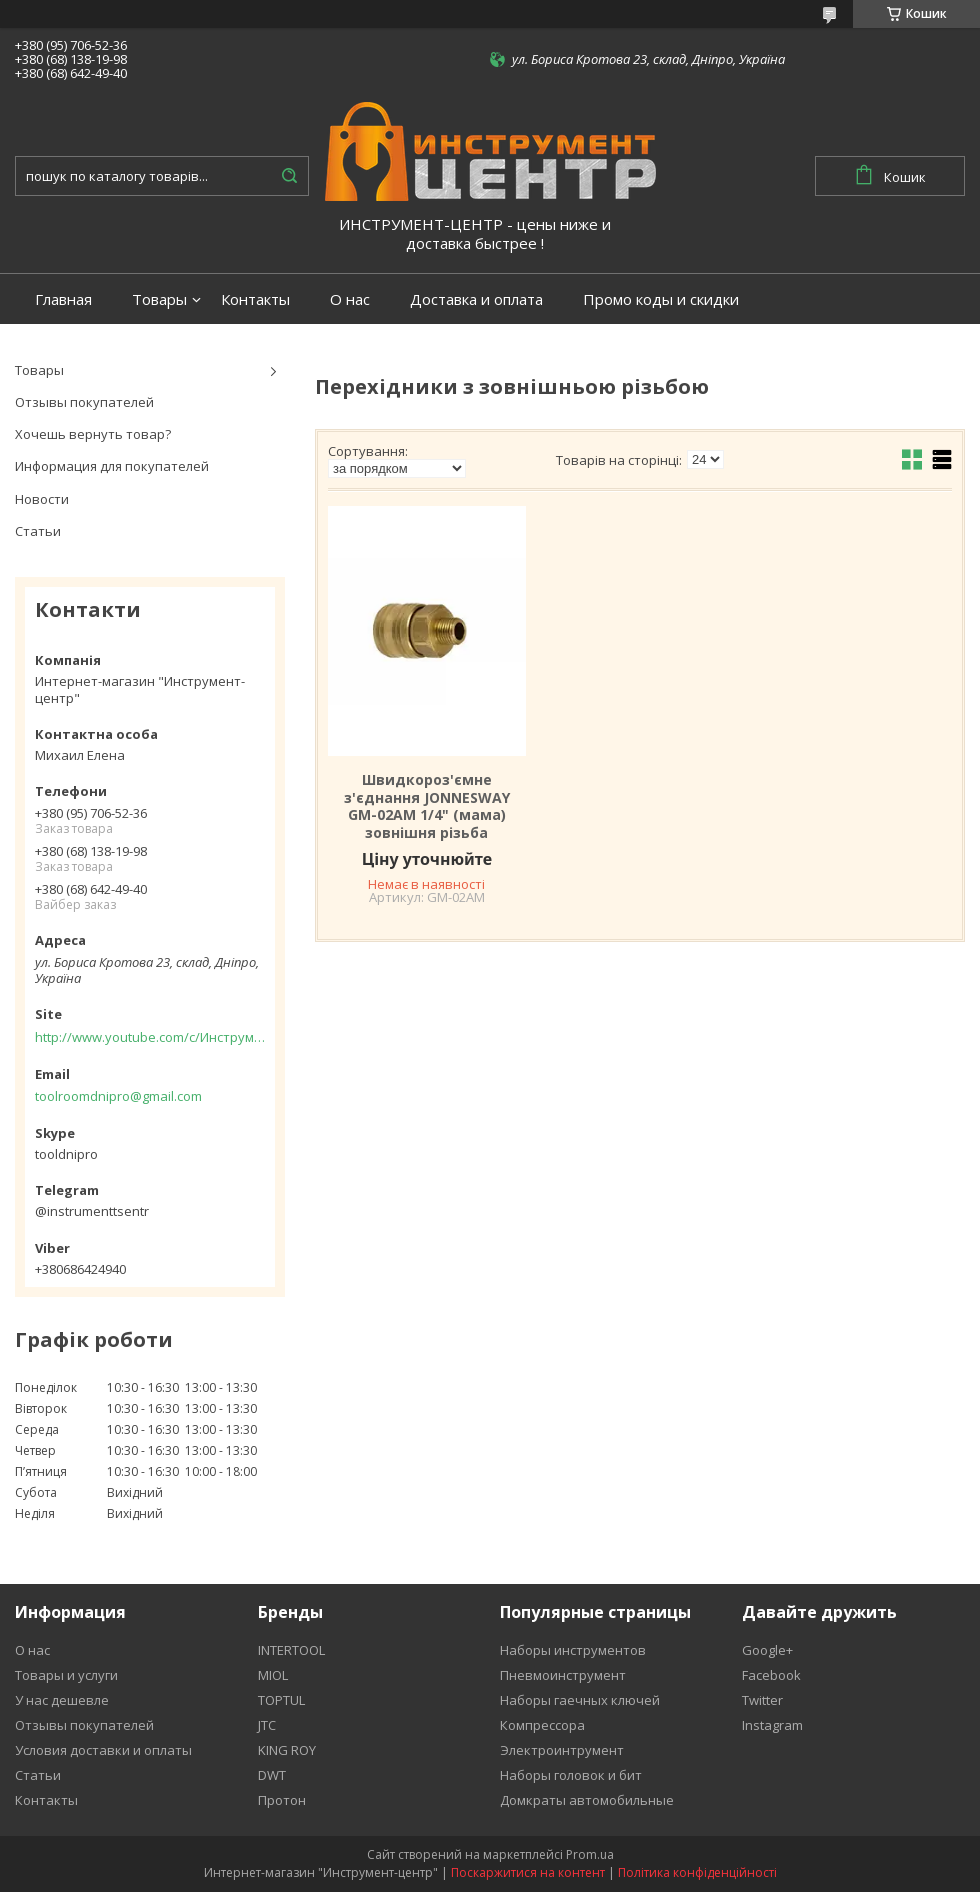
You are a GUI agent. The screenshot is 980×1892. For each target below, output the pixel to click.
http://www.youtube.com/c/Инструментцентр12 (150, 1037)
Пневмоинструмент (563, 1675)
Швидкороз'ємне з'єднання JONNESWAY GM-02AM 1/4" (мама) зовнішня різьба (427, 806)
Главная (63, 299)
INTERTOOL (291, 1650)
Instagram (772, 1725)
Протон (282, 1800)
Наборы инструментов (573, 1650)
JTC (267, 1725)
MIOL (273, 1675)
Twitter (762, 1700)
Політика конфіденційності (697, 1872)
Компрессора (542, 1725)
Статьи (38, 531)
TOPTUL (281, 1700)
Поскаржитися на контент (528, 1872)
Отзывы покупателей (84, 402)
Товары (159, 299)
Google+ (767, 1650)
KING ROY (287, 1750)
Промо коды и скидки (661, 299)
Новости (42, 499)
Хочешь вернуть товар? (93, 434)
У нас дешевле (62, 1700)
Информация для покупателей (112, 466)
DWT (272, 1775)
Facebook (771, 1675)
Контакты (255, 299)
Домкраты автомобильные (587, 1800)
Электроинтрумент (562, 1750)
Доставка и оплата (476, 299)
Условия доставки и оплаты (103, 1750)
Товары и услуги (66, 1675)
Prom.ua (590, 1854)
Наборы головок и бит (571, 1775)
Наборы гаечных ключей (580, 1700)
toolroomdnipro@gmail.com (118, 1096)
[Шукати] (289, 176)
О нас (350, 299)
